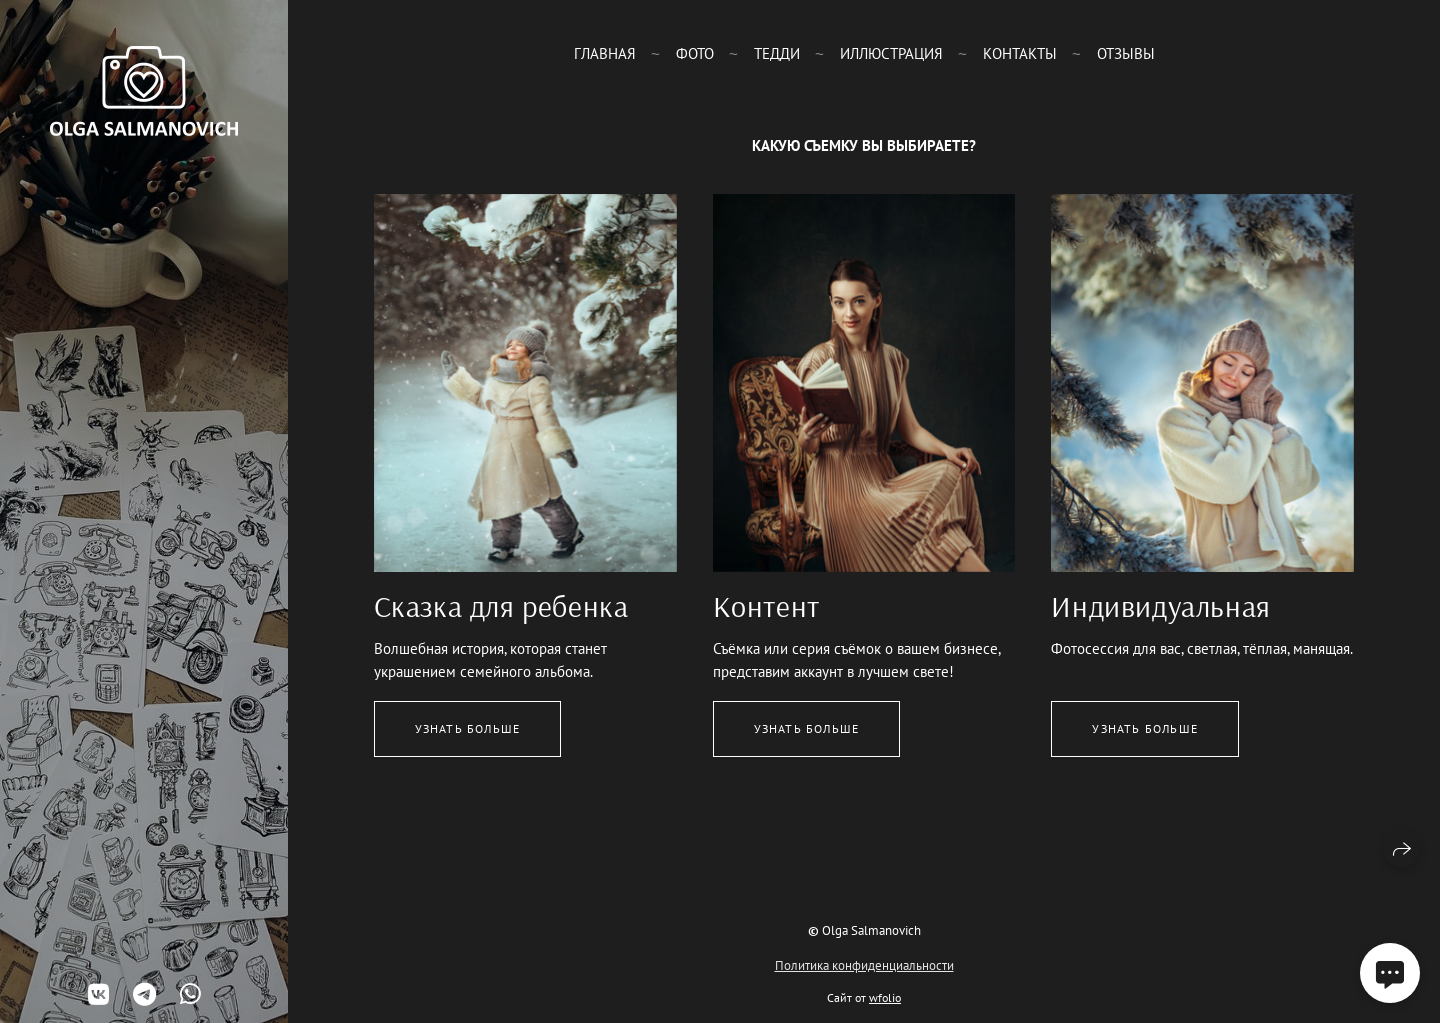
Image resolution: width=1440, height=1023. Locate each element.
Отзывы (1126, 53)
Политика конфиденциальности (864, 965)
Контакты (1020, 53)
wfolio (885, 997)
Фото (695, 53)
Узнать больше (468, 728)
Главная (605, 53)
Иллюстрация (891, 53)
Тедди (777, 53)
